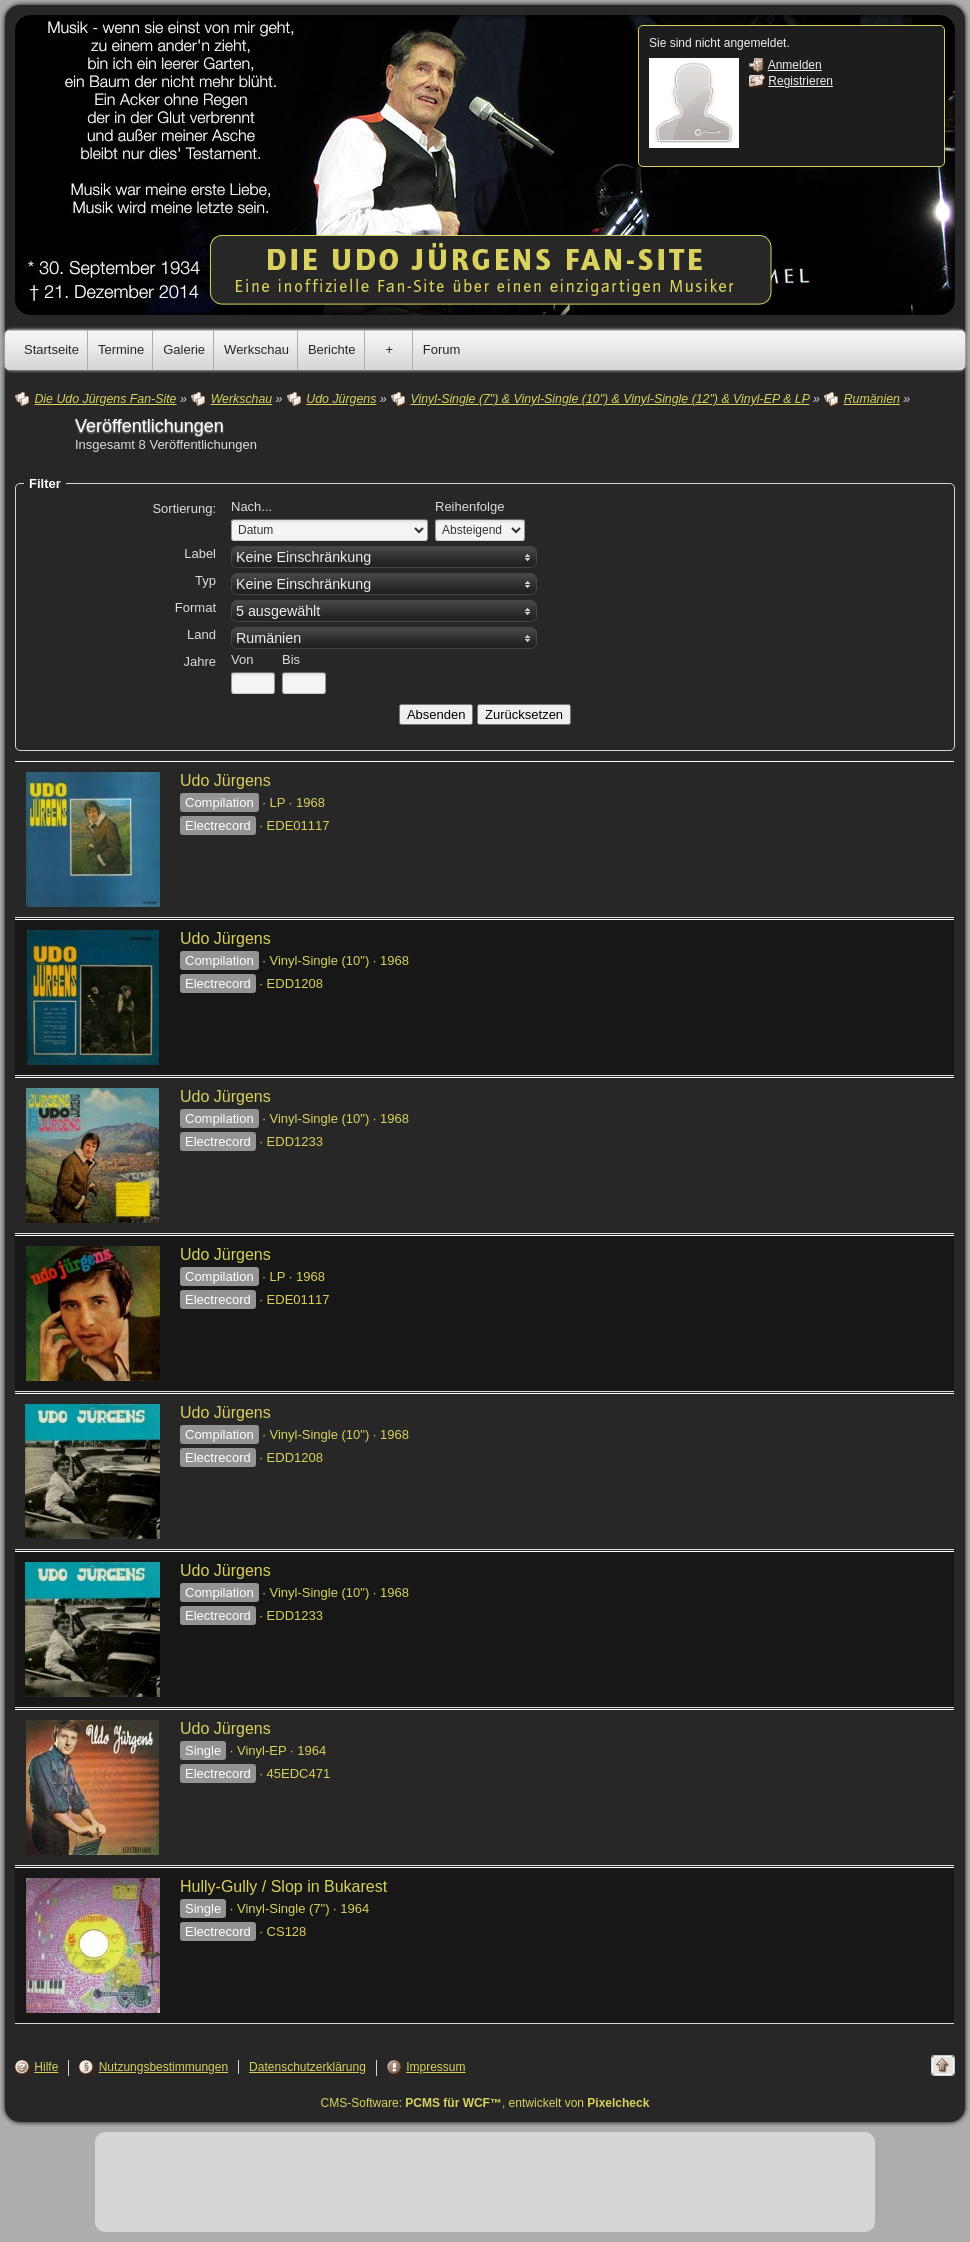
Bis (291, 659)
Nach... (251, 506)
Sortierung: (184, 508)
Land (201, 634)
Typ (205, 580)
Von (242, 659)
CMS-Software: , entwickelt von (485, 2103)
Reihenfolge (469, 506)
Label (200, 553)
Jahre (199, 661)
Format (195, 607)
